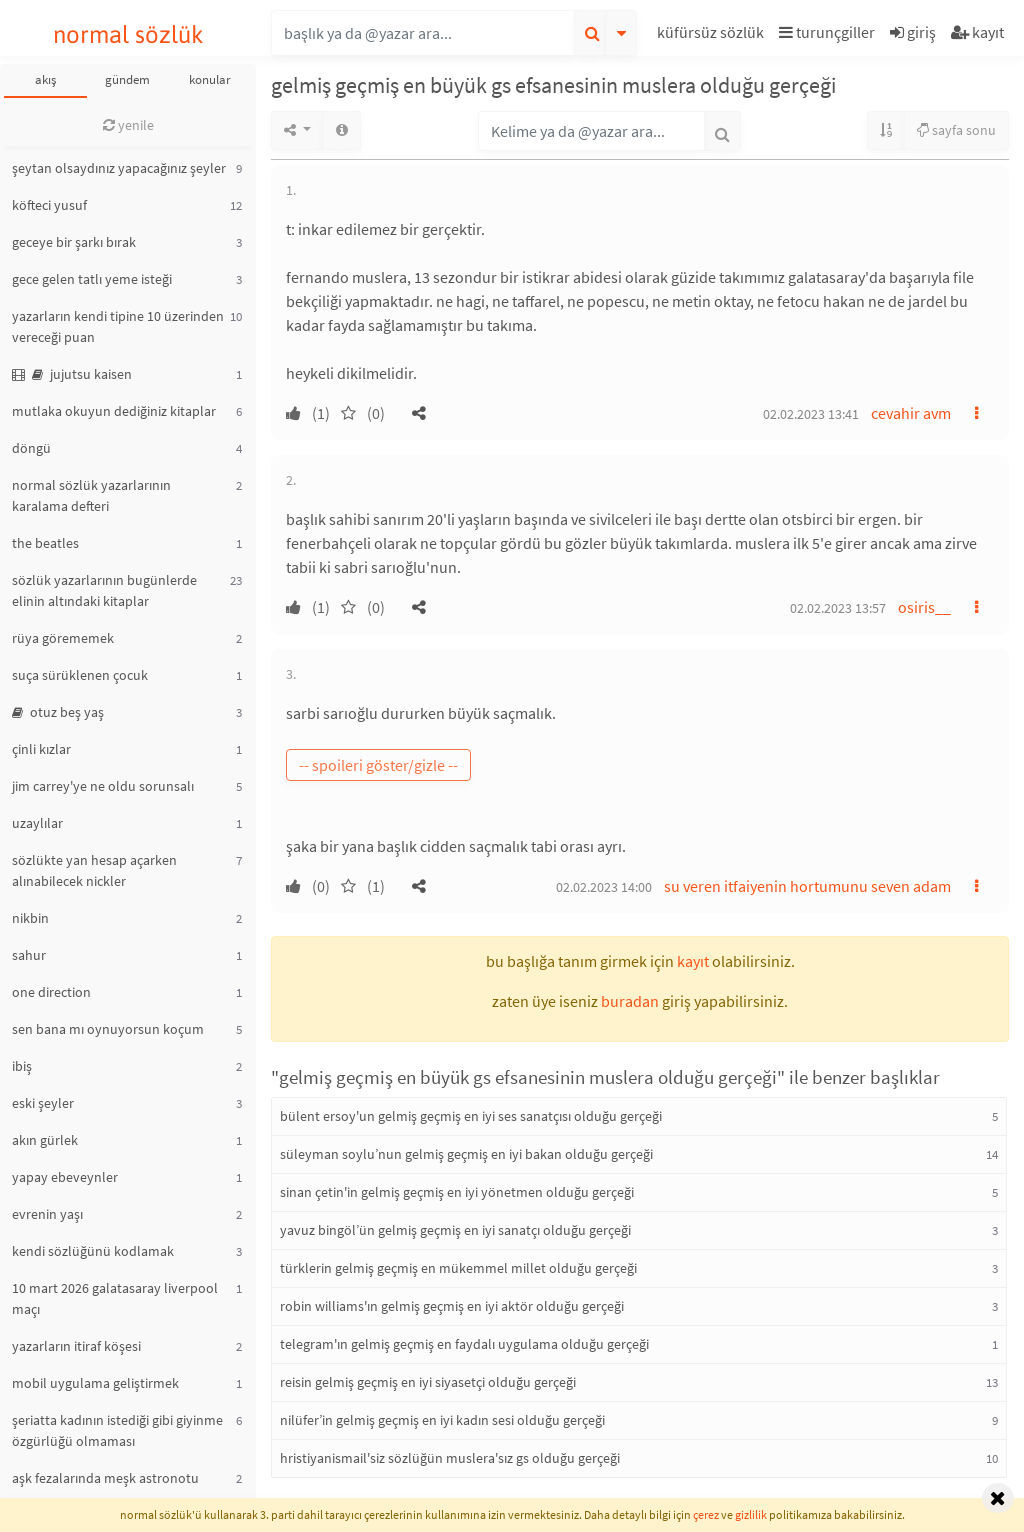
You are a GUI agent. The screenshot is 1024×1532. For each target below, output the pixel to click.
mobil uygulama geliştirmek (95, 1383)
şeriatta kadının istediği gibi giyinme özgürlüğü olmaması (117, 1430)
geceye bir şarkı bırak (74, 242)
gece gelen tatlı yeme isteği (92, 279)
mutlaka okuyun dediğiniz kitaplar (114, 411)
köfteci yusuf (49, 205)
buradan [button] (630, 1001)
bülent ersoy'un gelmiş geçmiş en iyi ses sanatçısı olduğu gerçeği (471, 1116)
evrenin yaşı (47, 1214)
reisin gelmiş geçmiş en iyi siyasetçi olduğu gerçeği (428, 1382)
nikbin (30, 918)
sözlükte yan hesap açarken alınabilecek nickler (94, 870)
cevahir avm (911, 413)
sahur (29, 955)
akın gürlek (45, 1140)
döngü (31, 448)
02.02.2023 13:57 (838, 608)
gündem (127, 79)
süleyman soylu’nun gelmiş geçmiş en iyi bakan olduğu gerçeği (466, 1154)
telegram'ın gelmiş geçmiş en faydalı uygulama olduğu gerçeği (464, 1344)
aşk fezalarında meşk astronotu (105, 1478)
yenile (128, 125)
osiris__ (924, 607)
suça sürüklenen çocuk (80, 675)
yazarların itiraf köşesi (76, 1346)
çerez (706, 1514)
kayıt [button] (693, 961)
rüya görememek (63, 638)
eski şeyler (43, 1103)
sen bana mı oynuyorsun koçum (108, 1029)
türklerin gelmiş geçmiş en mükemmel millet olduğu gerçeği (458, 1268)
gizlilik (751, 1514)
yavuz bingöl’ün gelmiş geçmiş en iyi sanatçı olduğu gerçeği (455, 1230)
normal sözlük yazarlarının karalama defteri (91, 495)
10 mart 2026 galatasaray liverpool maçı (115, 1298)
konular (210, 79)
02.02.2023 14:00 (604, 887)
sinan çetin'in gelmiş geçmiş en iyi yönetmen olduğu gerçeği (457, 1192)
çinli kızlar (41, 749)
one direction (51, 992)
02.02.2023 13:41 (811, 414)
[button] (713, 35)
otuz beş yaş (58, 712)
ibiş (22, 1066)
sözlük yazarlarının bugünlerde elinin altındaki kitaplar (104, 590)
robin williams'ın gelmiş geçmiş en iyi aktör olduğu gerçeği (452, 1306)
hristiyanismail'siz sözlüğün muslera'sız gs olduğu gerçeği (450, 1458)
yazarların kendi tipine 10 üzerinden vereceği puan (118, 326)
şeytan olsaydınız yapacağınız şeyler (119, 168)
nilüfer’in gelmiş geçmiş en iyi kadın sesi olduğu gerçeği (442, 1420)
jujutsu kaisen (72, 374)
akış (45, 79)
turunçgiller (827, 32)
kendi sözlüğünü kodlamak (93, 1251)
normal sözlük (128, 34)
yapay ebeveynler (65, 1177)
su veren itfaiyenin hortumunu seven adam (807, 886)
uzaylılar (37, 823)
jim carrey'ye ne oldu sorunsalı (103, 786)
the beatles (45, 543)
